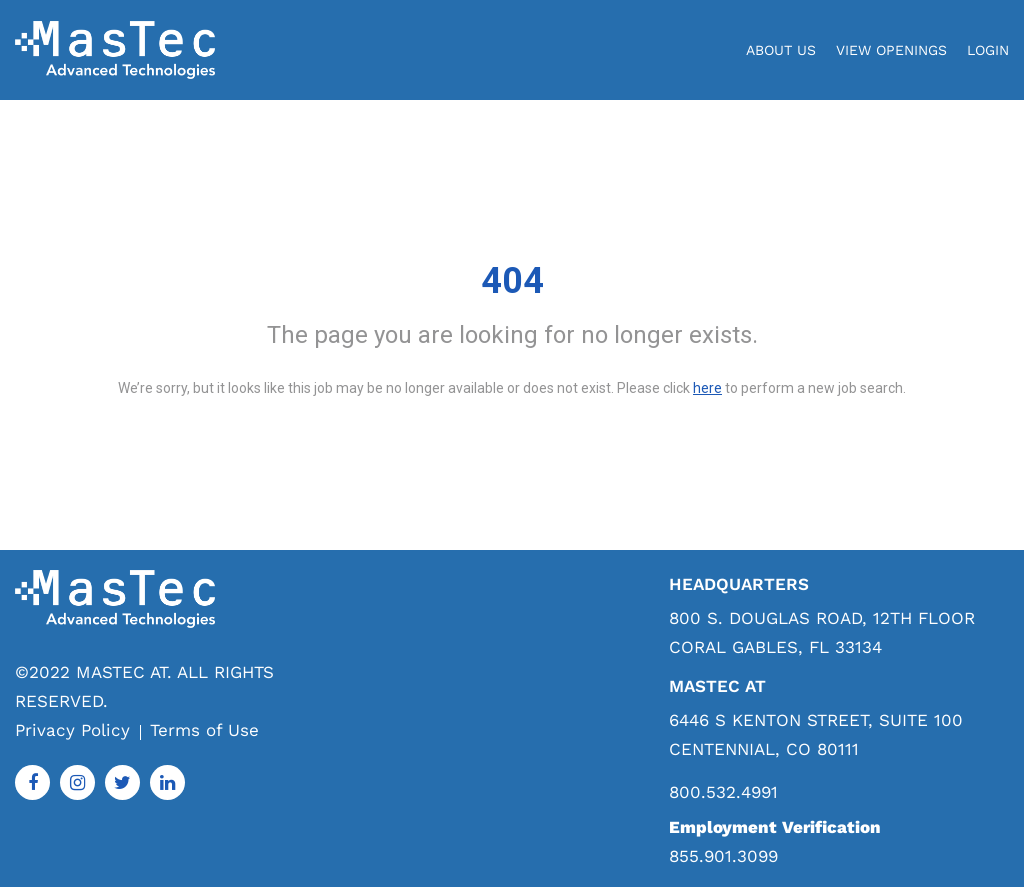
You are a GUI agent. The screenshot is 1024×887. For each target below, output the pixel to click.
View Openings (891, 50)
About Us (781, 50)
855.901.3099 (723, 856)
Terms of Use (204, 730)
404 (512, 281)
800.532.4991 (723, 792)
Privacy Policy (72, 730)
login (988, 50)
